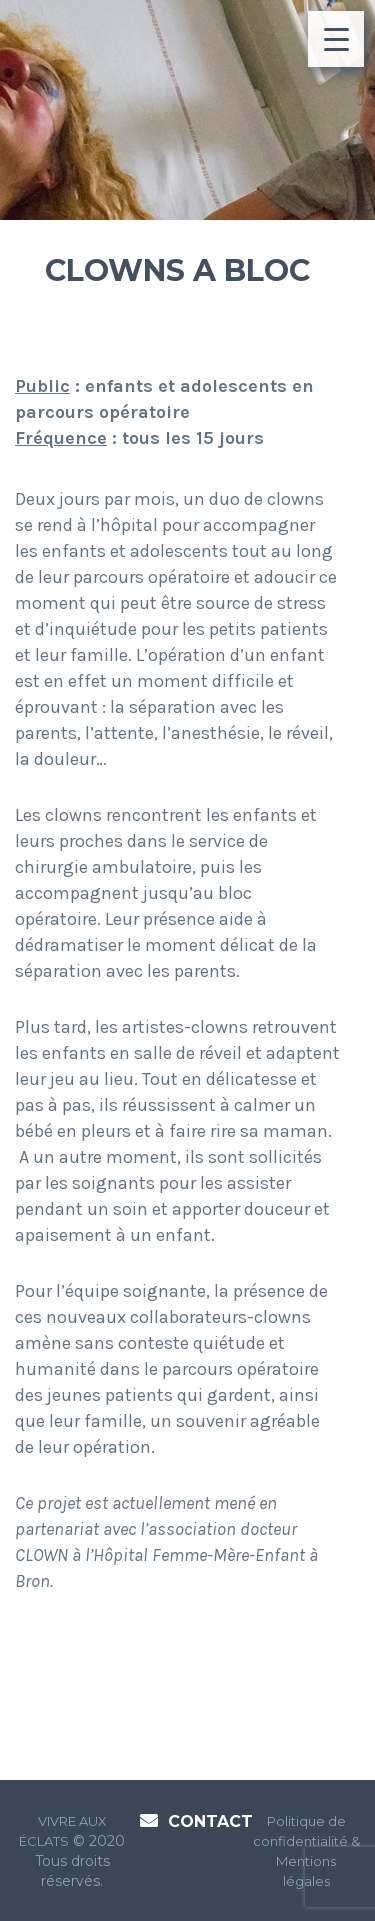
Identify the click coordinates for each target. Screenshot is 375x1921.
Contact (210, 1821)
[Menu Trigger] (336, 39)
